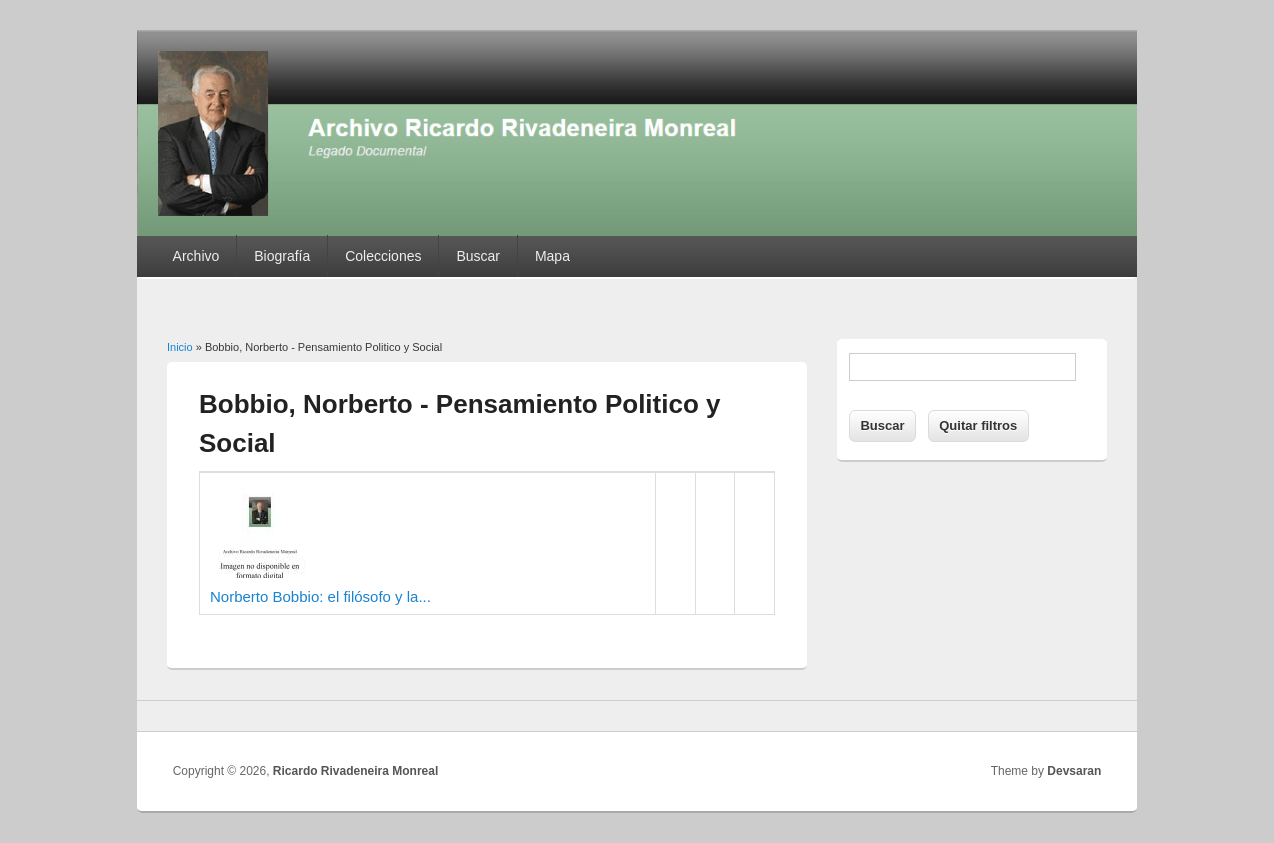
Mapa (552, 256)
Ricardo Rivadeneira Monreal (355, 771)
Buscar (478, 256)
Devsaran (1074, 771)
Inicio (180, 347)
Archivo (196, 256)
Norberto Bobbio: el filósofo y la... (320, 596)
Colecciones (383, 256)
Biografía (282, 256)
